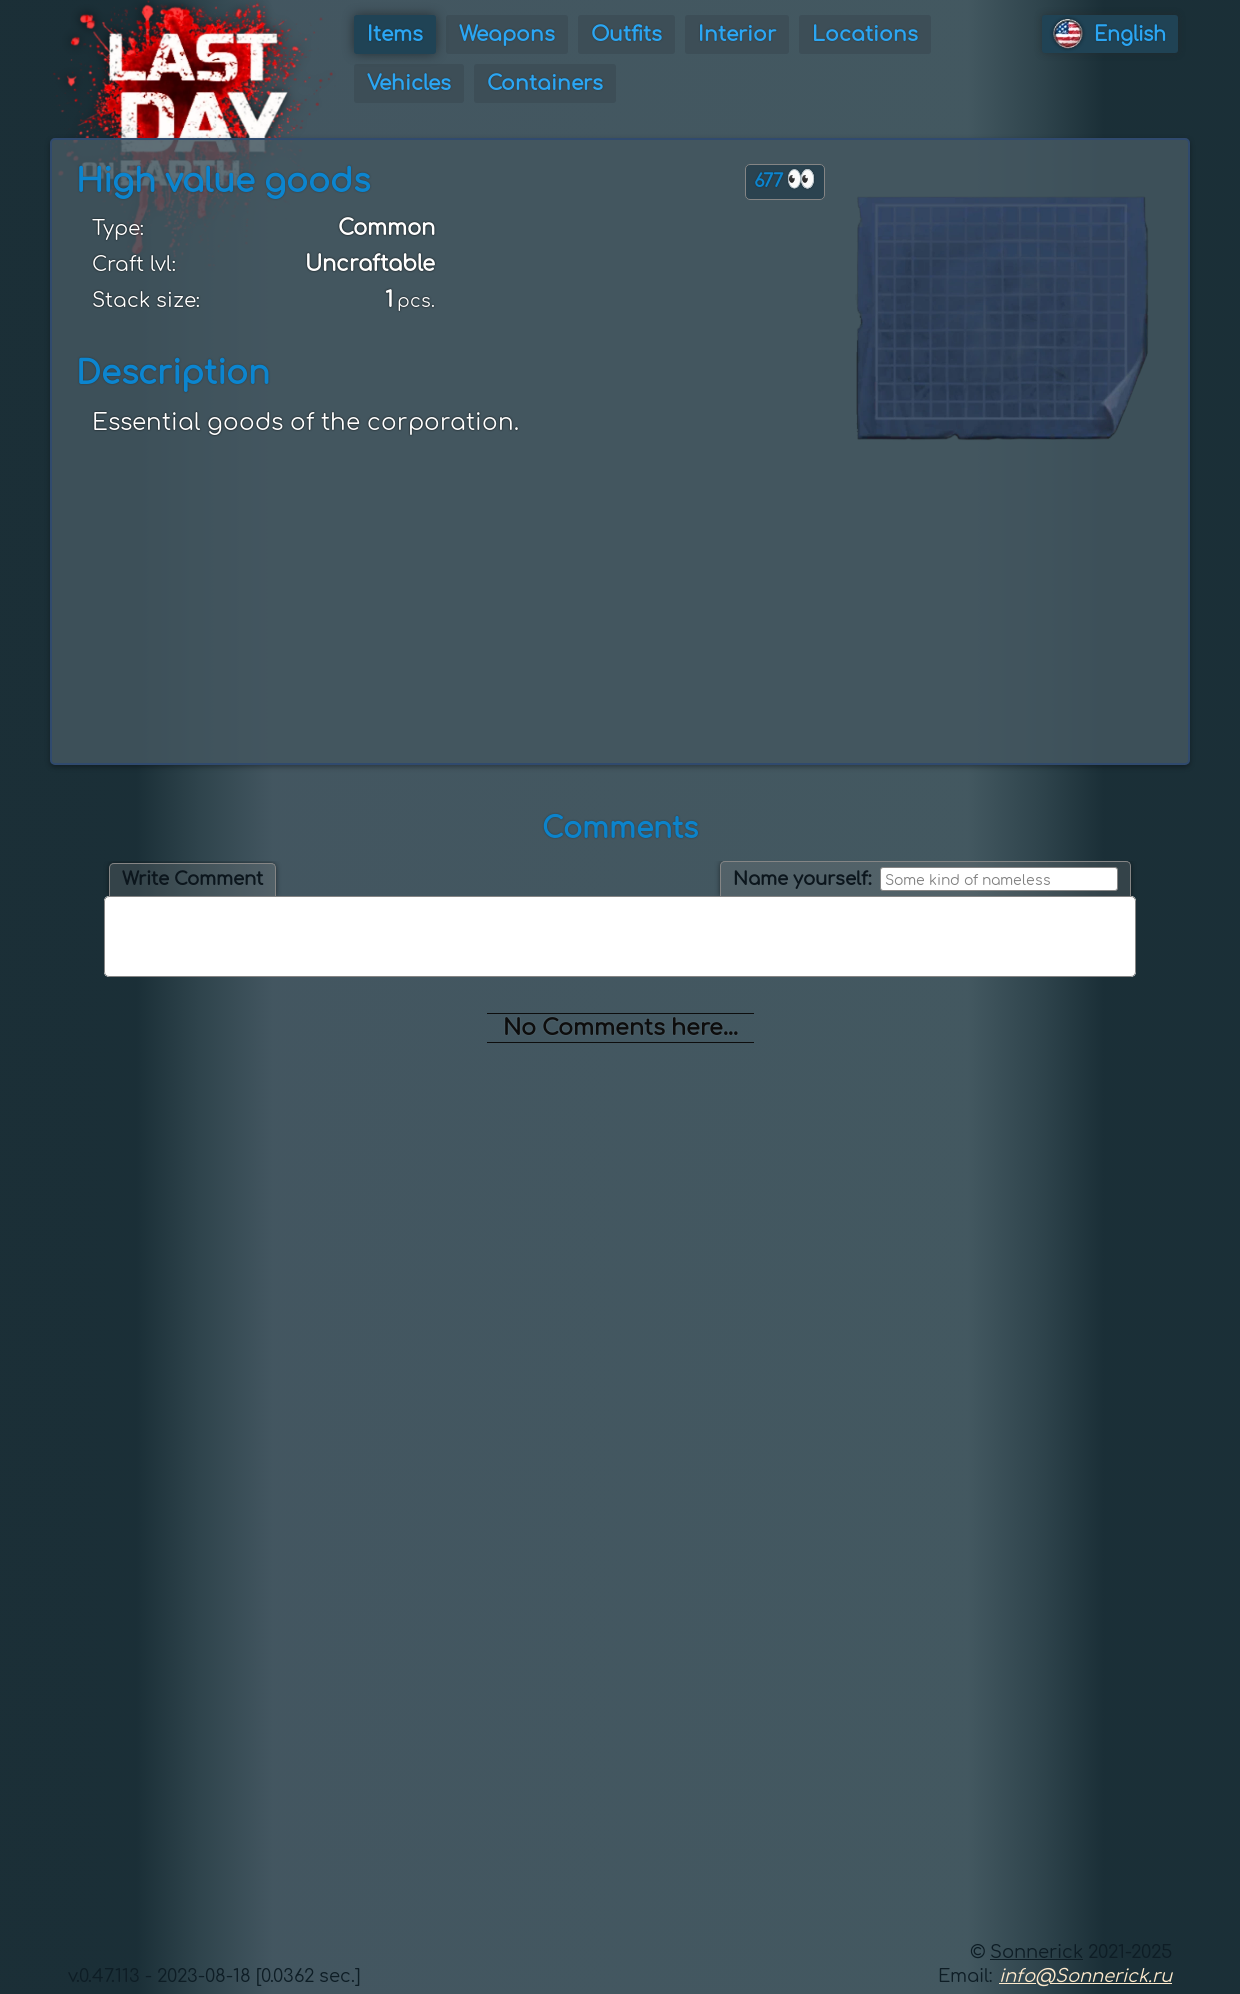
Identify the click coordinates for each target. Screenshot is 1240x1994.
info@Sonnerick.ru (1085, 1976)
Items (395, 34)
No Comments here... (620, 1028)
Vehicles (409, 83)
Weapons (507, 34)
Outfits (626, 34)
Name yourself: (802, 879)
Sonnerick (1036, 1952)
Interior (737, 34)
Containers (545, 83)
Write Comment (192, 879)
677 (785, 179)
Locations (865, 34)
